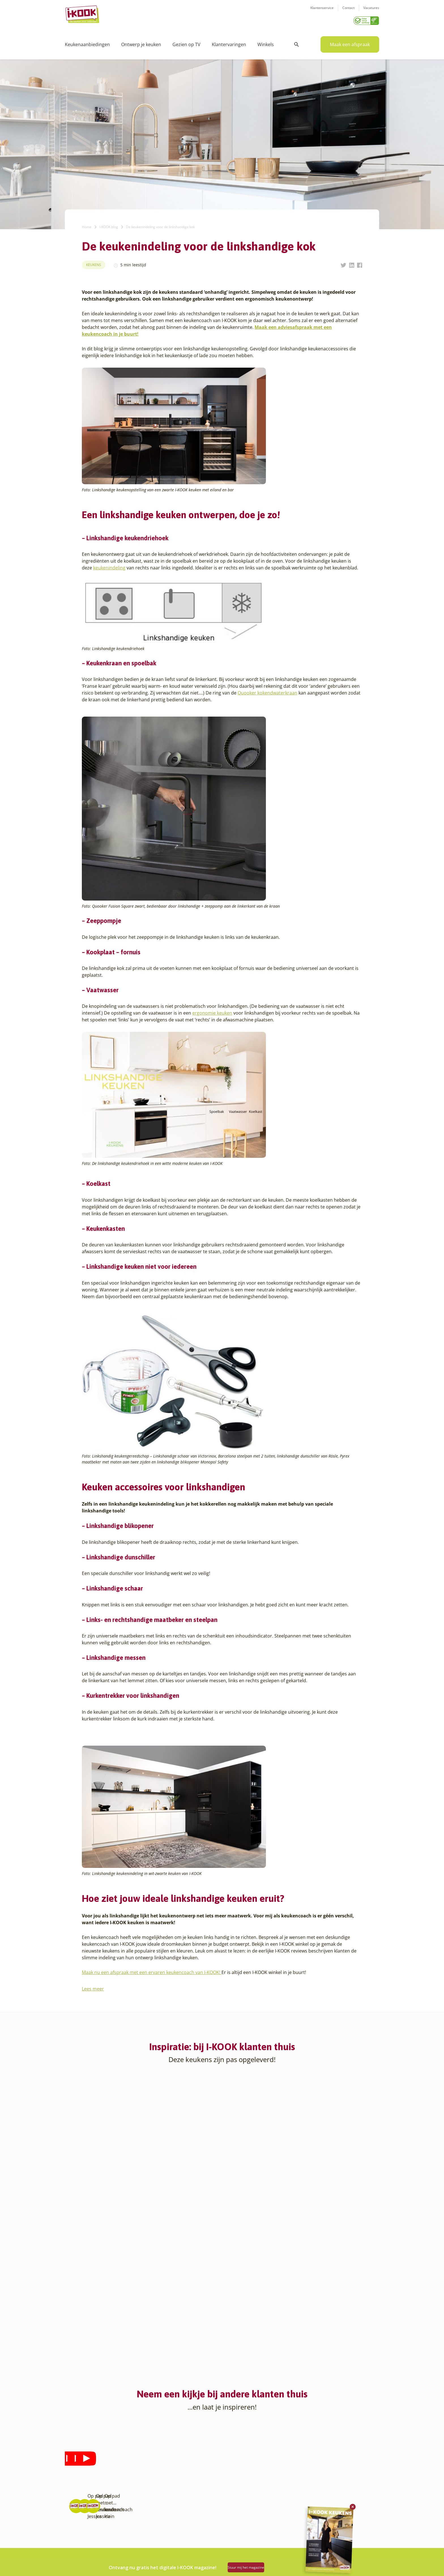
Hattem (127, 2464)
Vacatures (371, 11)
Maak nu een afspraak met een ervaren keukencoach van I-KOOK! (151, 1970)
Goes (124, 2457)
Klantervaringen (229, 42)
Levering (234, 2484)
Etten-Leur (75, 2552)
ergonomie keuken (212, 1011)
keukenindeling (109, 566)
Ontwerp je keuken (141, 42)
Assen (70, 2498)
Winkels (265, 42)
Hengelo (128, 2471)
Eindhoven (75, 2545)
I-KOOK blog (108, 224)
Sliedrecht (129, 2511)
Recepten (181, 2471)
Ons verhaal (183, 2457)
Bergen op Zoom (80, 2511)
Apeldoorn (75, 2491)
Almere (71, 2464)
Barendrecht (77, 2505)
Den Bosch (75, 2525)
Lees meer (93, 1987)
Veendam (129, 2525)
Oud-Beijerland (134, 2491)
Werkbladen (237, 2505)
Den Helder (75, 2538)
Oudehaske (131, 2498)
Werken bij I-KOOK (190, 2484)
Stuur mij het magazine (259, 2565)
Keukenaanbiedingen (87, 42)
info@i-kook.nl (324, 2484)
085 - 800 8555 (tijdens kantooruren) (322, 2491)
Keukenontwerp (241, 2457)
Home (86, 224)
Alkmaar (72, 2457)
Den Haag (74, 2532)
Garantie (234, 2491)
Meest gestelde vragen (193, 2491)
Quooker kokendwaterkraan (267, 691)
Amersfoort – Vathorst (85, 2477)
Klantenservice (322, 11)
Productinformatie (243, 2498)
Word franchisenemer (193, 2505)
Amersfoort (75, 2471)
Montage (234, 2471)
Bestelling (235, 2477)
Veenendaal (131, 2532)
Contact (348, 11)
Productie (235, 2464)
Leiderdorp (130, 2484)
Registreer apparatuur (193, 2498)
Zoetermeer (131, 2545)
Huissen (127, 2477)
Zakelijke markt (186, 2477)
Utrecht (127, 2518)
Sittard (126, 2505)
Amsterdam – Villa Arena (88, 2484)
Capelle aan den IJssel (85, 2518)
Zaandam (129, 2538)
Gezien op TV (186, 42)
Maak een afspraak (350, 42)
